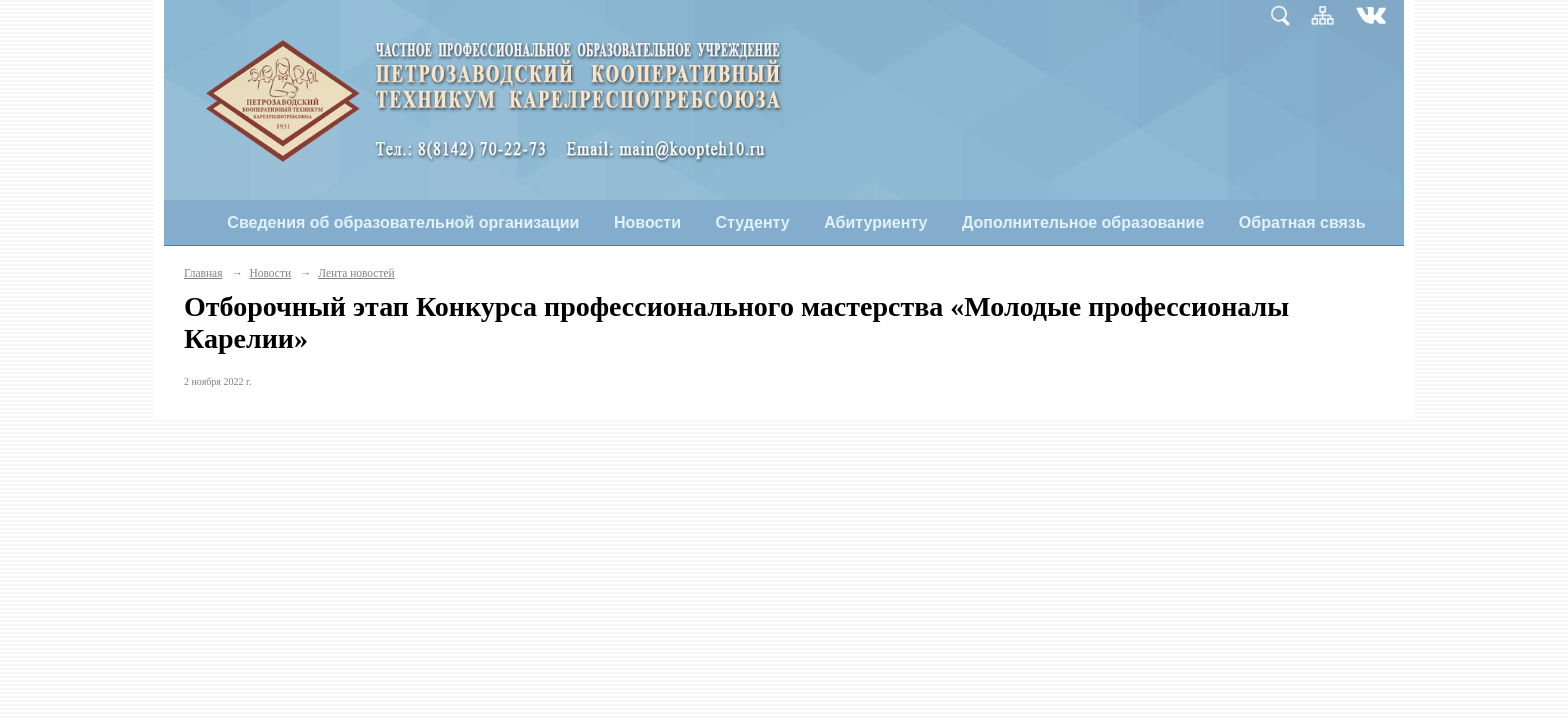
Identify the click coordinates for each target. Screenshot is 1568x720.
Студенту (753, 222)
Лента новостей (356, 273)
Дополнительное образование (1083, 222)
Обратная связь (1302, 222)
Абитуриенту (875, 222)
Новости (647, 222)
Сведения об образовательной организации (403, 222)
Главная (203, 273)
